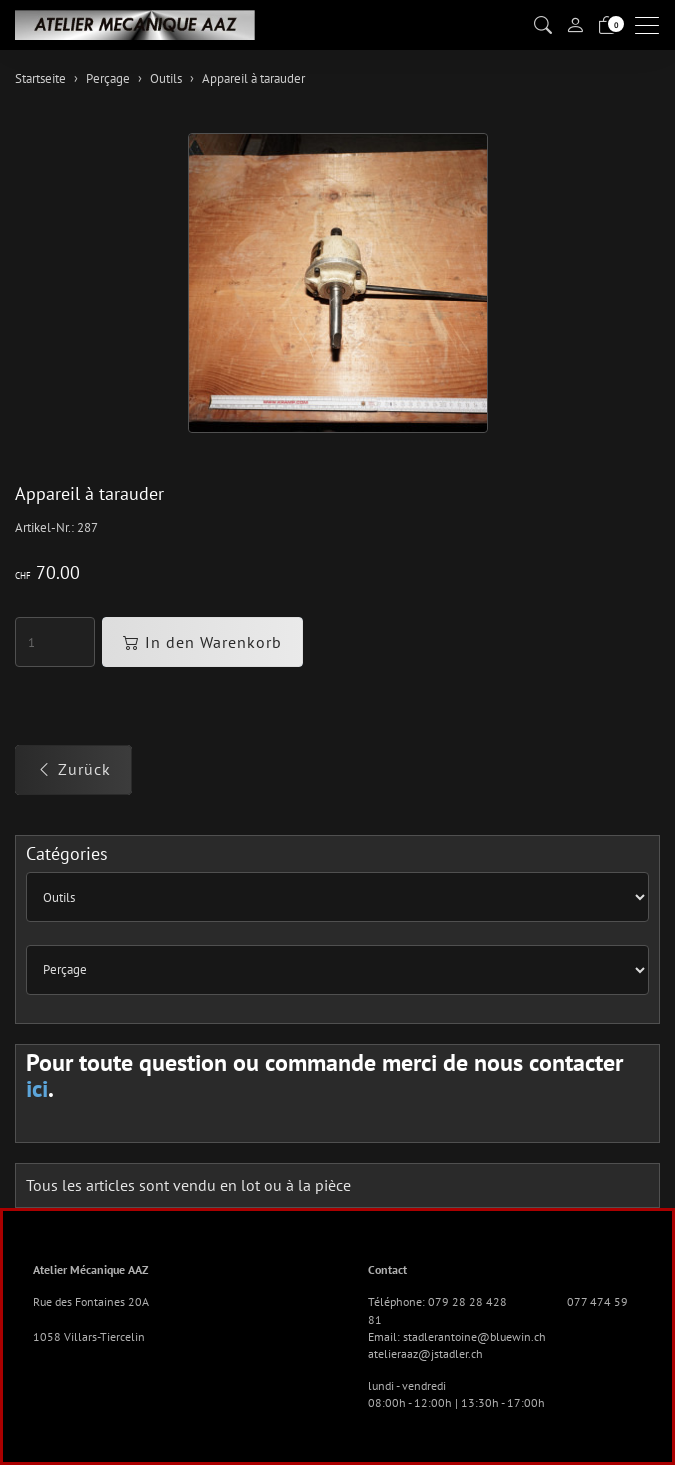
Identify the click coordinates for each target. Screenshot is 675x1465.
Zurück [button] (73, 769)
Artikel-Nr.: (44, 527)
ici (37, 1088)
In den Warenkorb (202, 642)
